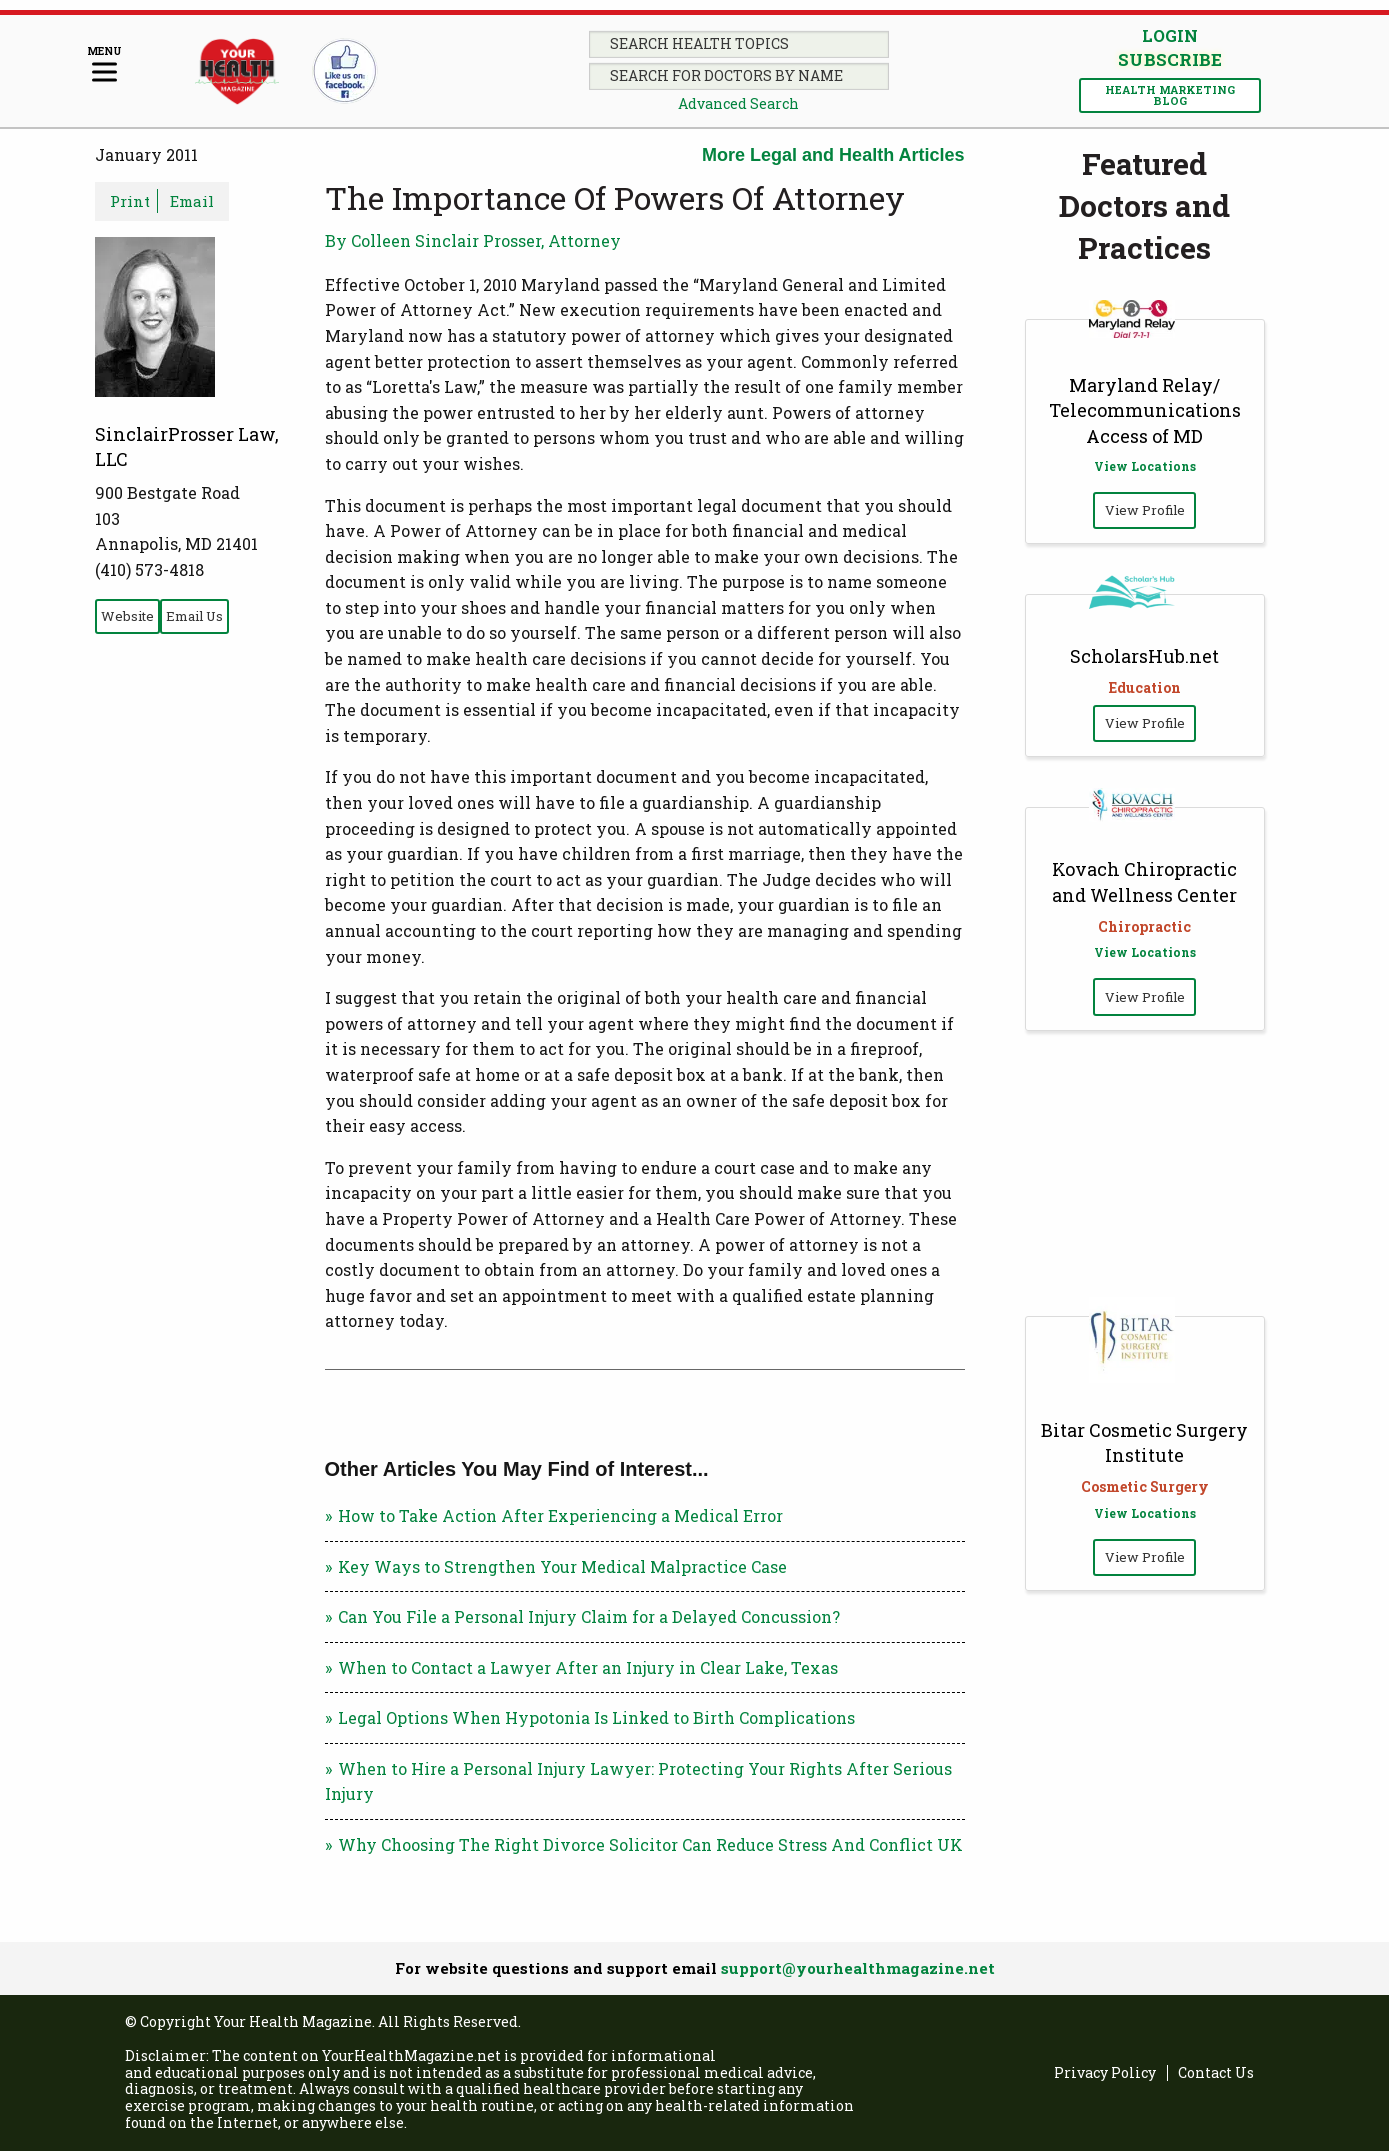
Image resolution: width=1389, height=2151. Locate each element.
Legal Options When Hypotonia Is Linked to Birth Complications (596, 1717)
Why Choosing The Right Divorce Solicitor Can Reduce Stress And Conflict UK (650, 1844)
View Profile (1145, 510)
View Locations (1145, 466)
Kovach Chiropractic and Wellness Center (1144, 881)
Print (130, 201)
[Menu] (104, 65)
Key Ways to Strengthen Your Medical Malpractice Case (562, 1566)
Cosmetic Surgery (1145, 1486)
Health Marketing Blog (1170, 95)
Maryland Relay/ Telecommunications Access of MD (1145, 410)
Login (1170, 35)
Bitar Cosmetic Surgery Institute (1144, 1442)
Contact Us (1216, 2073)
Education (1145, 687)
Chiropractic (1144, 926)
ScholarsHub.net (1144, 656)
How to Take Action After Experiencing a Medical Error (560, 1515)
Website (127, 616)
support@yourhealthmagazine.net (858, 1968)
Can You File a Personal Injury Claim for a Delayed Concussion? (589, 1616)
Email (192, 201)
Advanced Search (738, 103)
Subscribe (1170, 60)
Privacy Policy (1105, 2073)
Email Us (194, 616)
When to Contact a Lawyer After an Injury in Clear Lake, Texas (588, 1667)
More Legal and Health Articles (833, 155)
